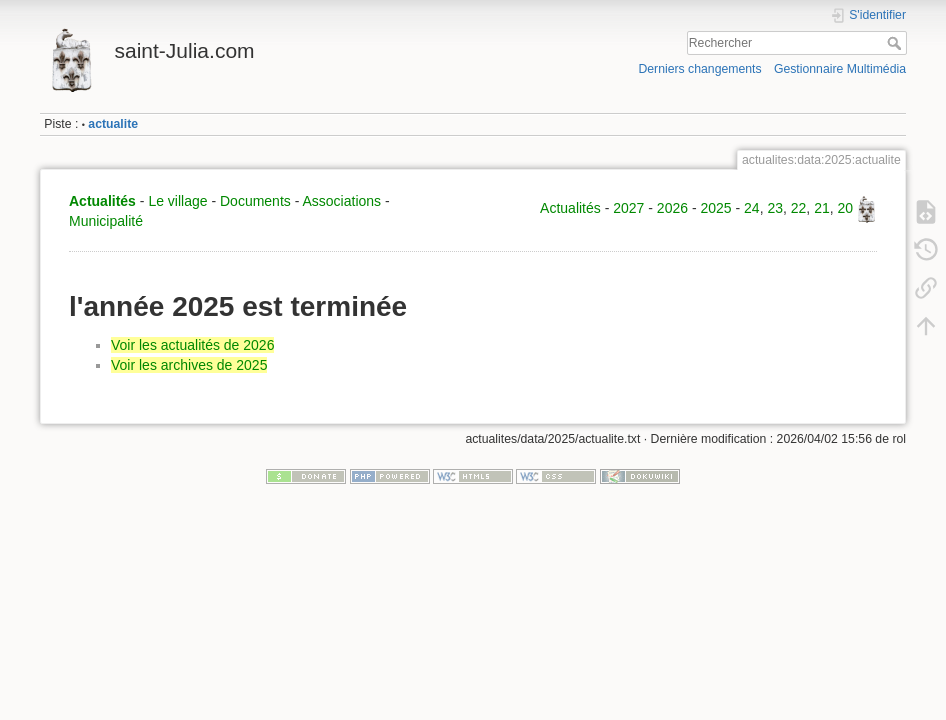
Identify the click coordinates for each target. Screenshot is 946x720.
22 (799, 208)
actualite (113, 124)
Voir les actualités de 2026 (192, 345)
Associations (341, 201)
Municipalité (106, 221)
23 (775, 208)
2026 (672, 208)
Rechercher (896, 43)
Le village (177, 201)
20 (846, 208)
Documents (255, 201)
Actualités (102, 201)
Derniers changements (699, 69)
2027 (628, 208)
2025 (715, 208)
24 (752, 208)
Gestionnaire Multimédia (840, 69)
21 (822, 208)
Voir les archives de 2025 (189, 365)
